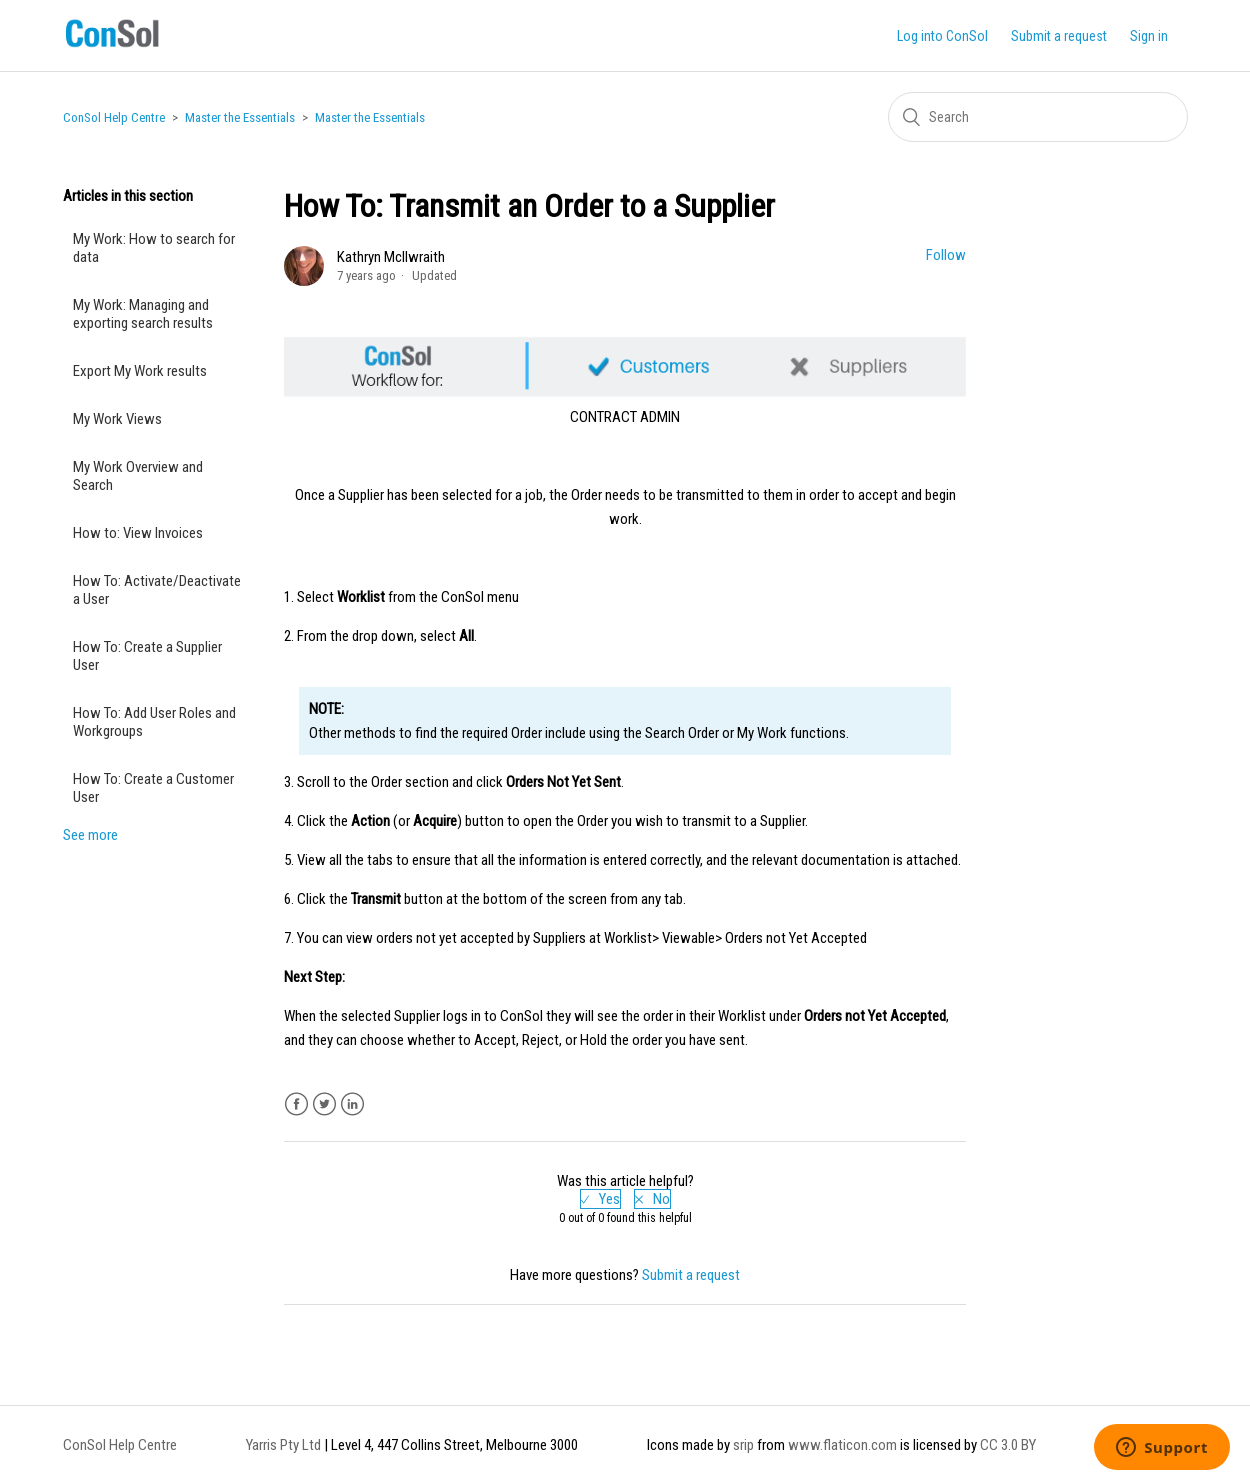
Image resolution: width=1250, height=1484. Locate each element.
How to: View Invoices (138, 533)
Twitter (324, 1104)
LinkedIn (352, 1104)
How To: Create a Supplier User (147, 656)
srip (743, 1445)
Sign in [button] (1149, 36)
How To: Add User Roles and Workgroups (154, 722)
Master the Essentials (240, 117)
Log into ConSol (942, 36)
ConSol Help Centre (114, 117)
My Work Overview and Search (138, 476)
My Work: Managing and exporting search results (143, 314)
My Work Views (117, 419)
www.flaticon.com (842, 1445)
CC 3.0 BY (1008, 1445)
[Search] (1038, 117)
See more (90, 835)
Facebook (296, 1104)
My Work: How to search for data (154, 248)
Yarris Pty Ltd (283, 1445)
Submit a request (1059, 36)
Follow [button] (946, 255)
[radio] (600, 1199)
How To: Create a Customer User (153, 788)
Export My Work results (140, 371)
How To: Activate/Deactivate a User (157, 590)
